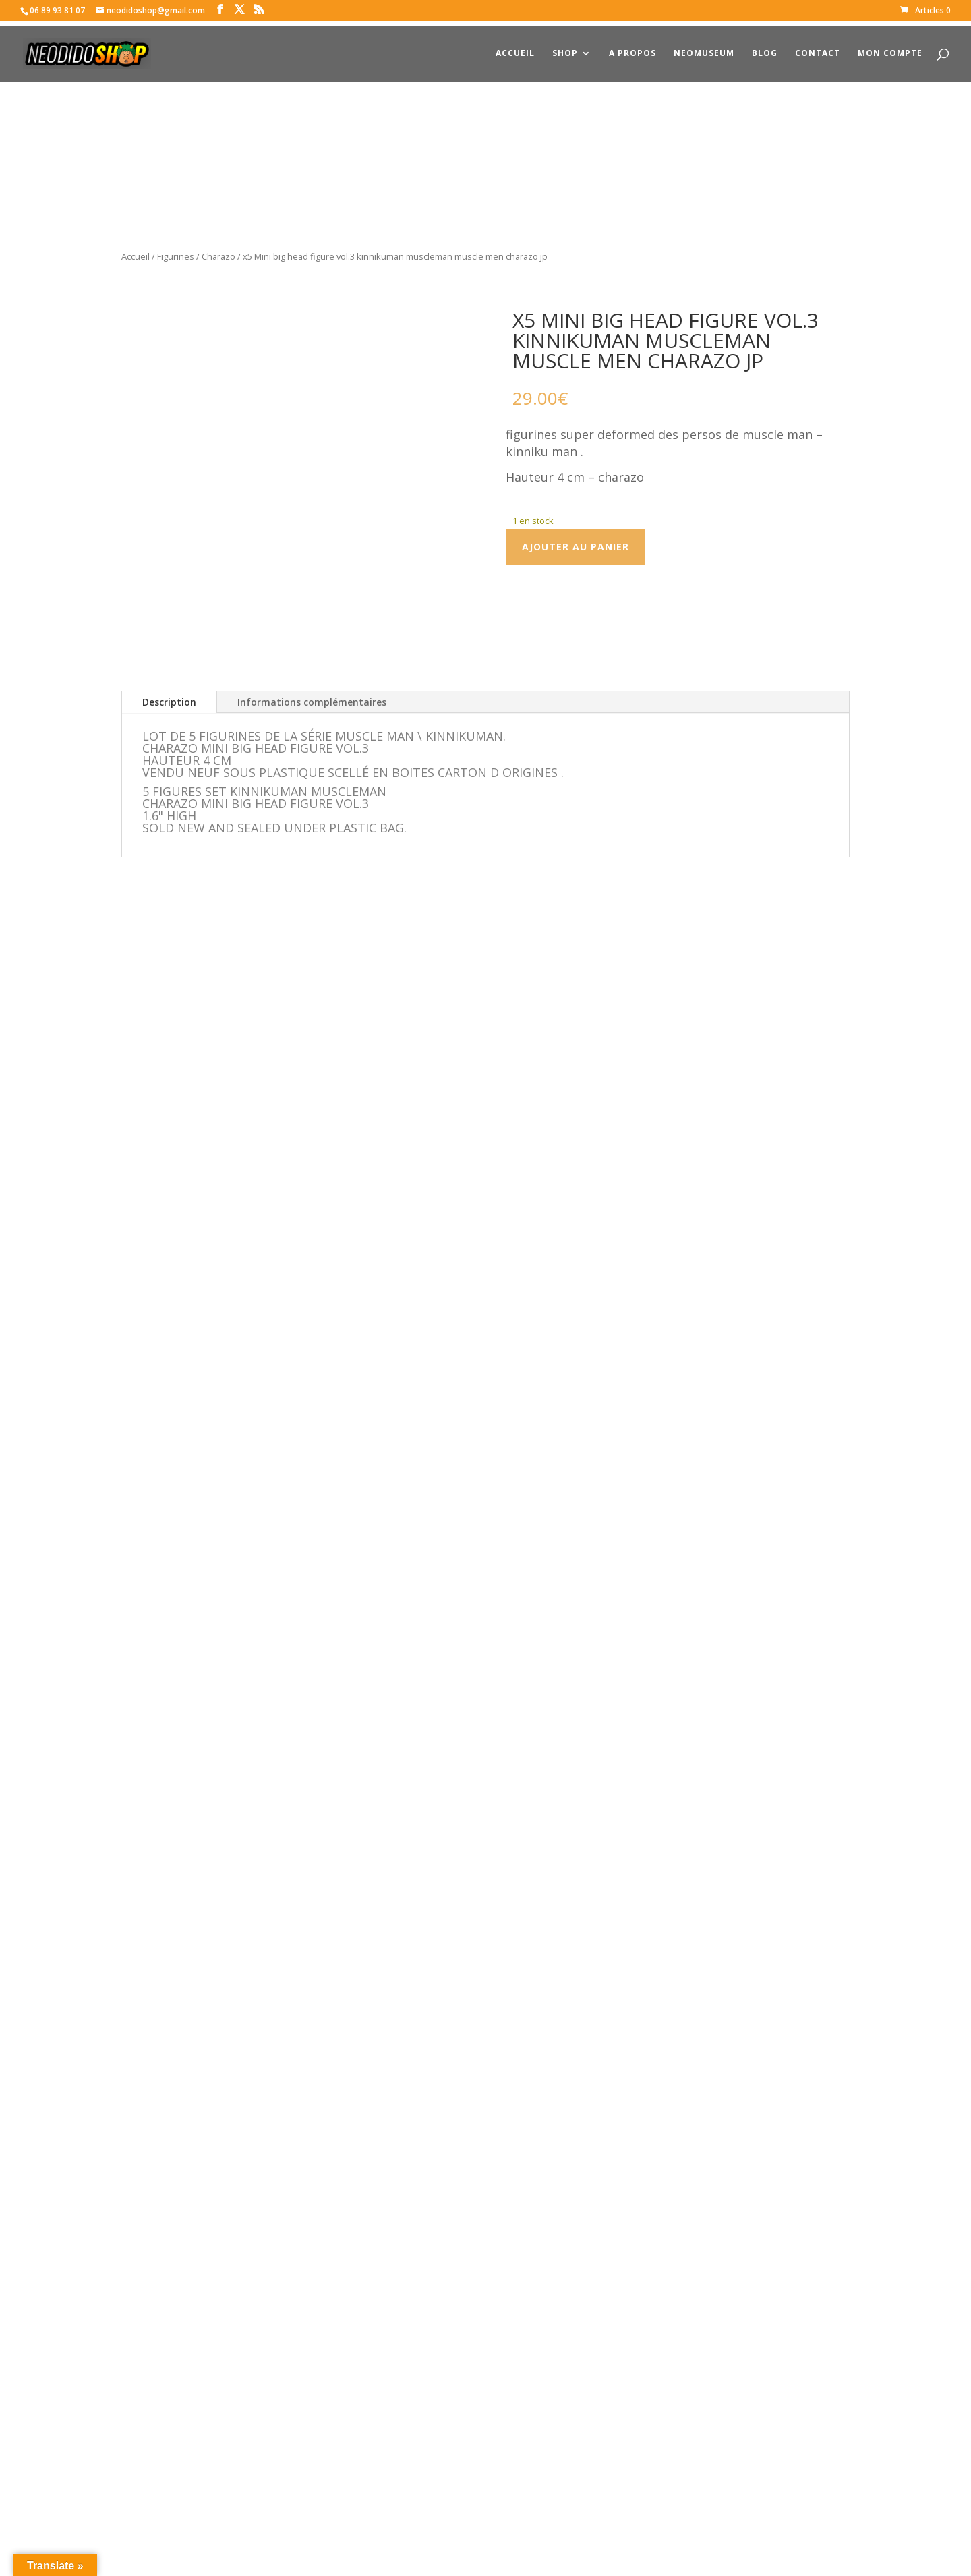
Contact (817, 49)
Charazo (218, 256)
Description (169, 691)
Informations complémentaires (311, 691)
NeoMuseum (704, 49)
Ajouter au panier (575, 546)
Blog (764, 49)
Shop (565, 49)
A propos (632, 49)
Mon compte (890, 49)
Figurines (175, 256)
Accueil (515, 49)
